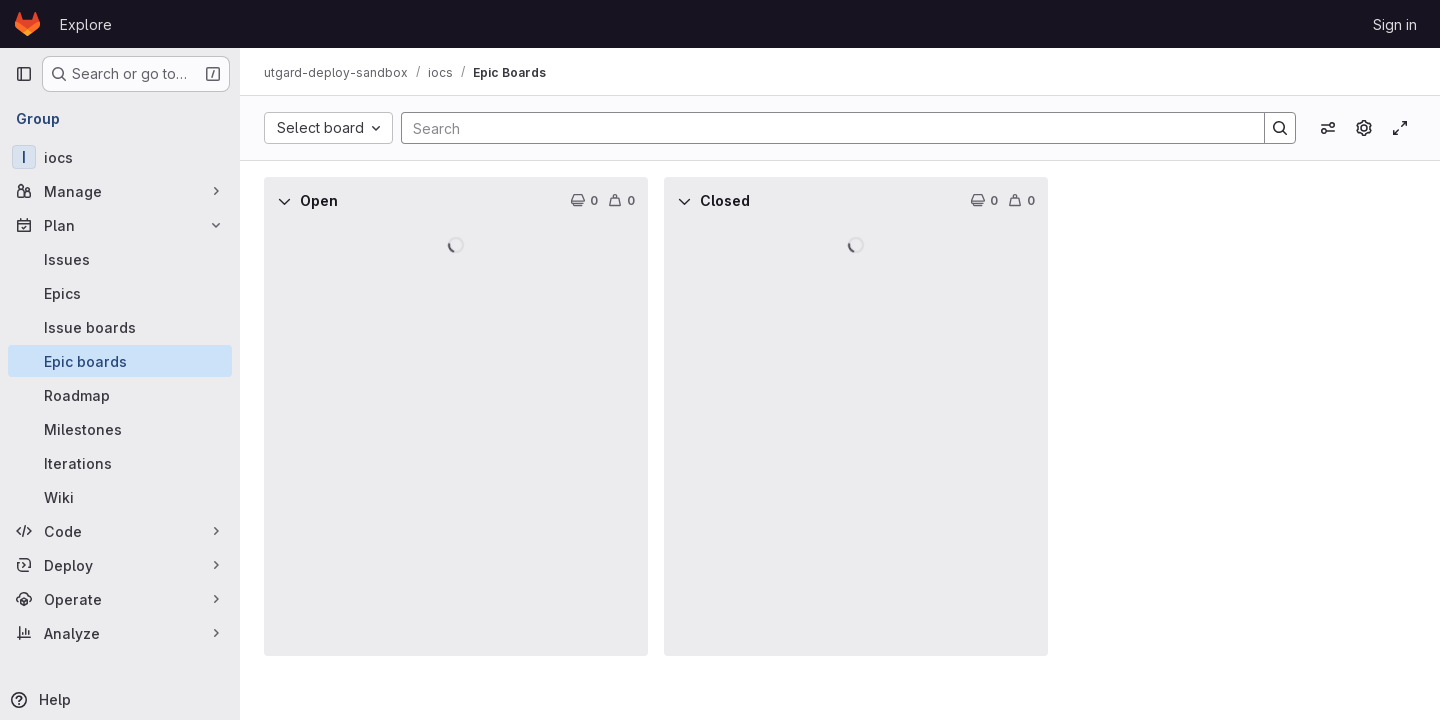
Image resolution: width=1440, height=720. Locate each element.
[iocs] (120, 157)
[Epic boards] (120, 361)
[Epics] (120, 293)
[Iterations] (120, 463)
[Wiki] (120, 497)
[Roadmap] (120, 395)
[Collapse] (284, 201)
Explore (86, 24)
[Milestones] (120, 429)
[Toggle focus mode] (1400, 128)
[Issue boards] (120, 327)
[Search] (823, 128)
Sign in (1395, 24)
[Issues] (120, 259)
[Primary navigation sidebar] (24, 74)
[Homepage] (27, 24)
